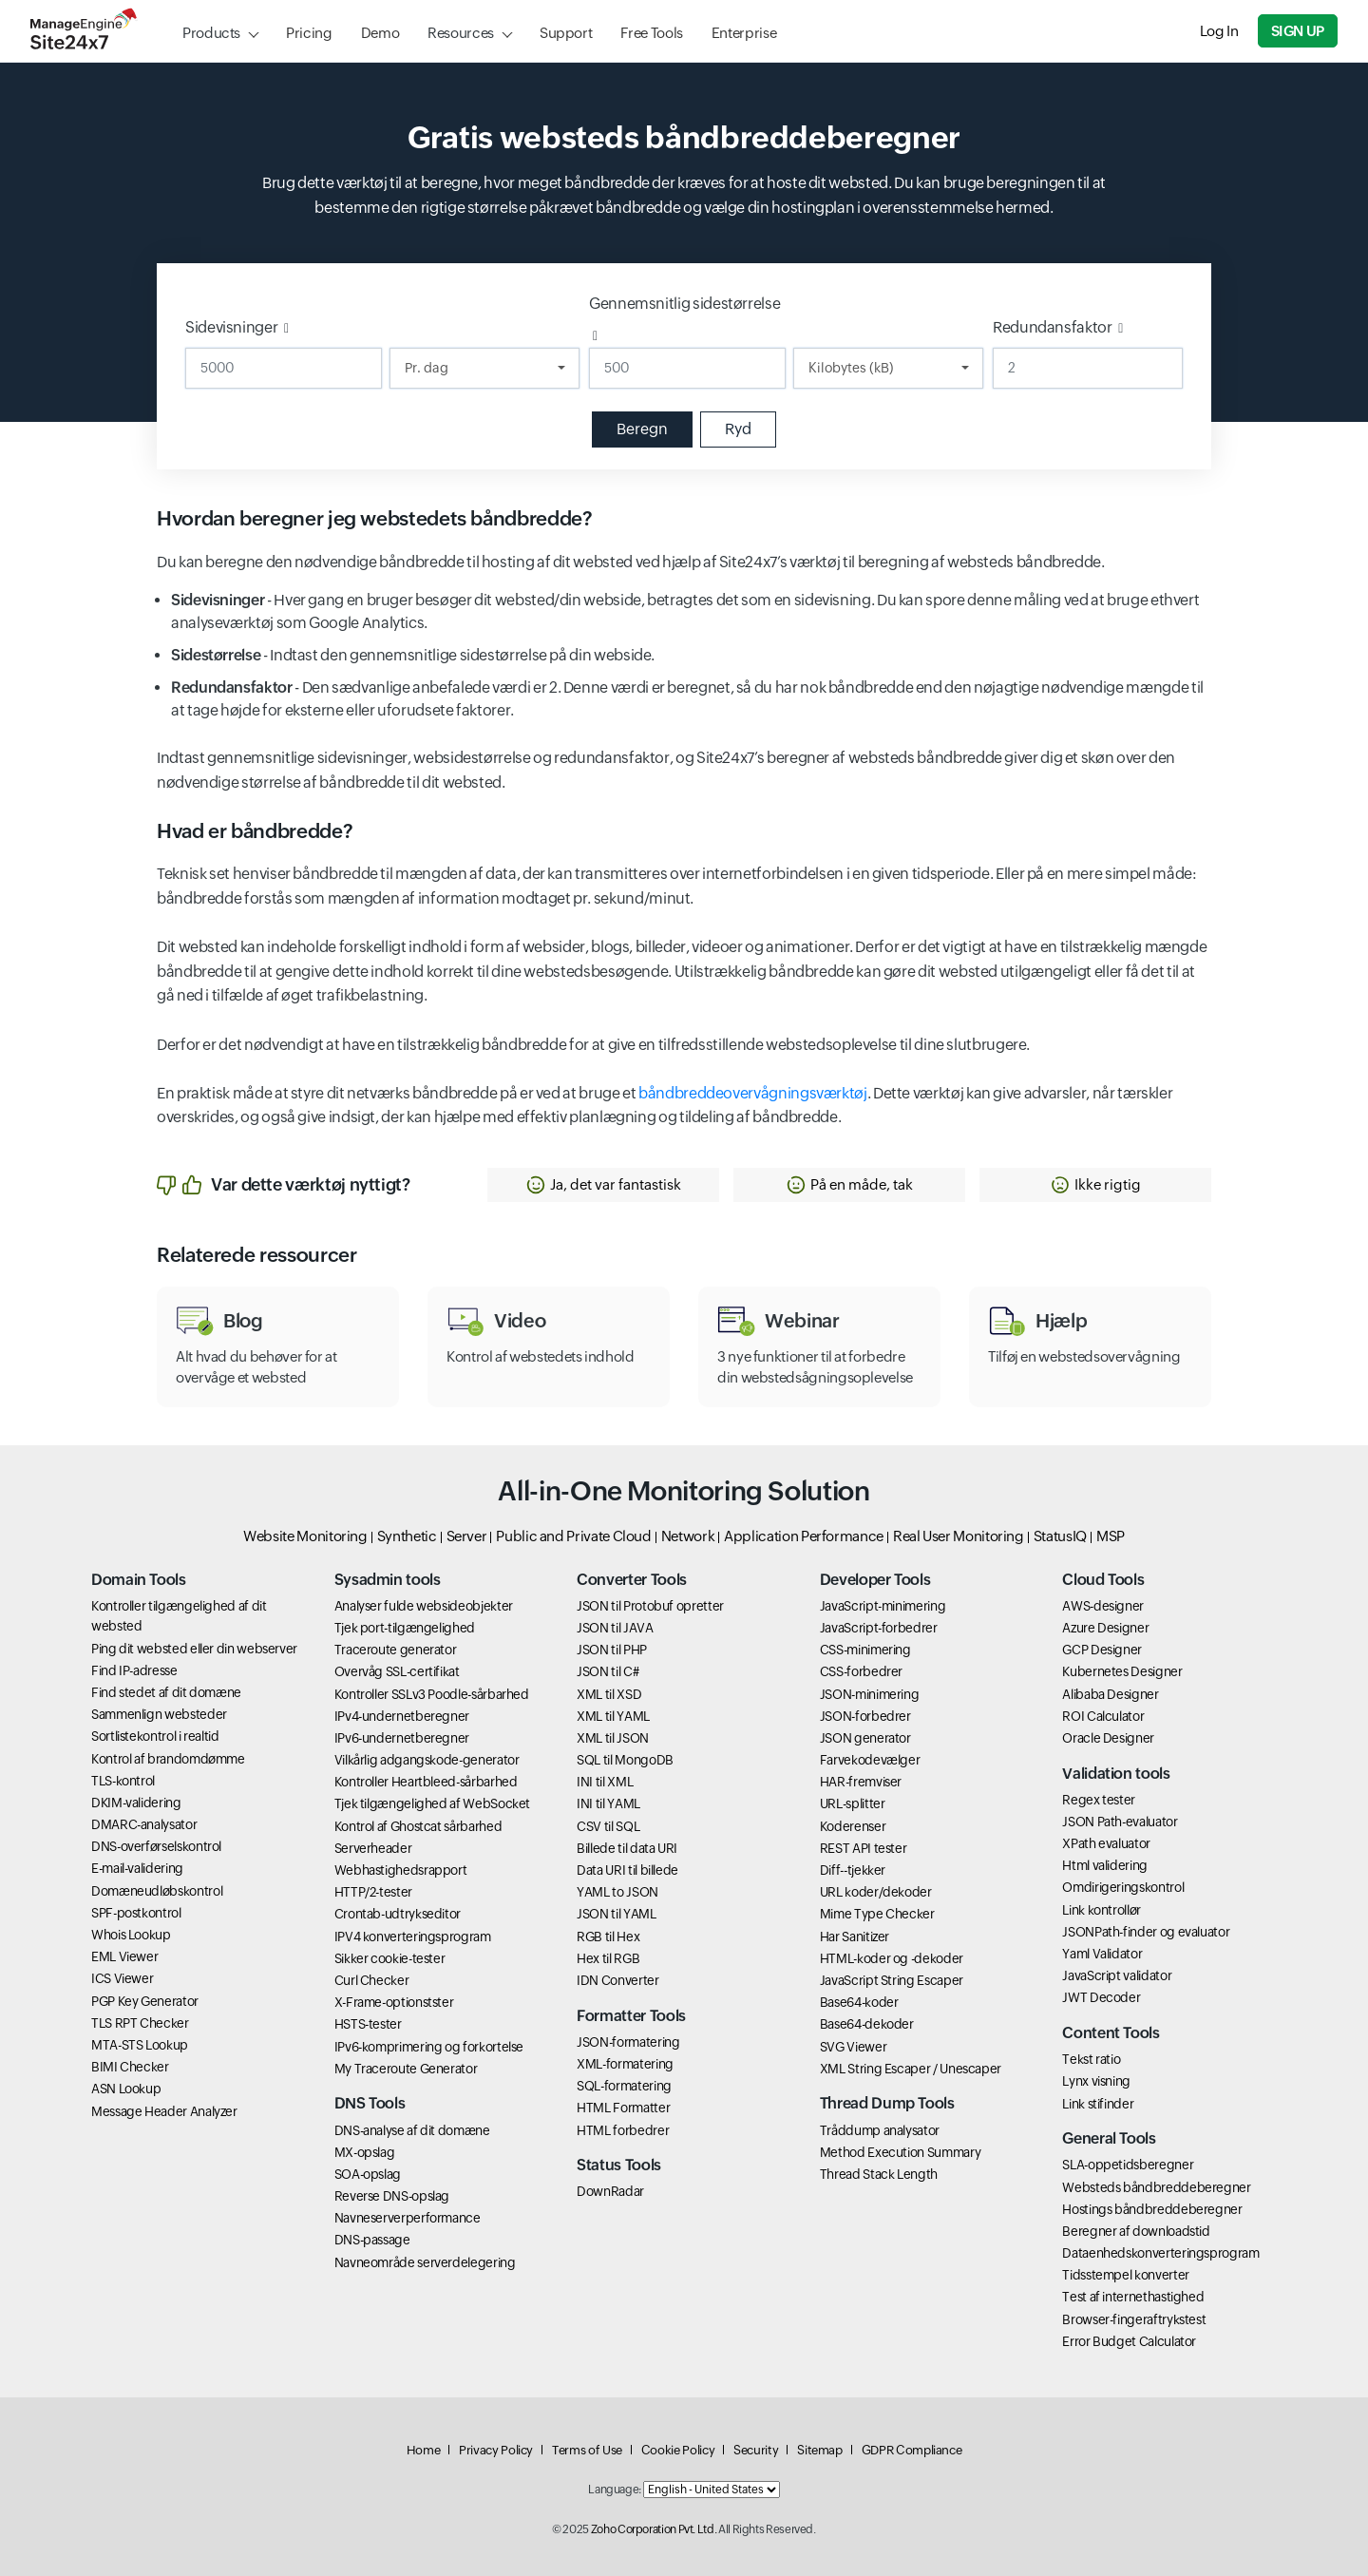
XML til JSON (613, 1738)
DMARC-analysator (144, 1824)
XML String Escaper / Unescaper (910, 2068)
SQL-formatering (624, 2085)
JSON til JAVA (615, 1627)
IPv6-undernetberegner (401, 1738)
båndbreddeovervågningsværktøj (752, 1093)
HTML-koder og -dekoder (891, 1958)
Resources (461, 33)
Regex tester (1098, 1799)
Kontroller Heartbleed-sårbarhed (426, 1781)
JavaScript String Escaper (891, 1980)
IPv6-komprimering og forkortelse (428, 2046)
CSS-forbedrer (861, 1671)
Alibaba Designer (1110, 1694)
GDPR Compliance (912, 2450)
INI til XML (605, 1781)
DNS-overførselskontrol (156, 1846)
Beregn (642, 429)
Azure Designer (1105, 1627)
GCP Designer (1102, 1649)
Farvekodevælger (870, 1759)
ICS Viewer (122, 1978)
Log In (1219, 31)
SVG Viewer (853, 2046)
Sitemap (819, 2450)
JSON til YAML (616, 1913)
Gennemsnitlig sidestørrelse (684, 304)
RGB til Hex (608, 1936)
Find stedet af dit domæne (166, 1692)
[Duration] (485, 368)
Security (755, 2450)
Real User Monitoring (958, 1536)
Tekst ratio (1091, 2059)
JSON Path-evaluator (1119, 1821)
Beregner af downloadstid (1135, 2231)
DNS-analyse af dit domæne (412, 2130)
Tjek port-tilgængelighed (404, 1627)
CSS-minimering (865, 1649)
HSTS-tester (368, 2024)
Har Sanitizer (854, 1936)
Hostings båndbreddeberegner (1152, 2209)
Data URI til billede (627, 1870)
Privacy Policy (496, 2450)
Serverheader (373, 1848)
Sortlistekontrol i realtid (155, 1736)
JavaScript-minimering (882, 1605)
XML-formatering (625, 2063)
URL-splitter (852, 1803)
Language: (614, 2489)
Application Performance (804, 1536)
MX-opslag (364, 2152)
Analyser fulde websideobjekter (423, 1605)
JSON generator (865, 1738)
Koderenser (852, 1826)
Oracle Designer (1108, 1738)
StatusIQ (1060, 1536)
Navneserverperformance (407, 2217)
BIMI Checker (130, 2066)
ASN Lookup (126, 2088)
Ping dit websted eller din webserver (194, 1648)
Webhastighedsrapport (400, 1870)
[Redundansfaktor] (1088, 368)
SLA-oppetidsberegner (1127, 2164)
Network (687, 1536)
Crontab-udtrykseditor (397, 1913)
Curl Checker (371, 1980)
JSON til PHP (612, 1649)
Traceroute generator (395, 1649)
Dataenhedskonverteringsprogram (1160, 2253)
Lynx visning (1096, 2081)
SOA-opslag (367, 2174)
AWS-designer (1103, 1605)
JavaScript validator (1116, 1975)
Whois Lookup (131, 1934)
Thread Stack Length (879, 2174)
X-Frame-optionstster (394, 2002)
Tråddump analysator (880, 2130)
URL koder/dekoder (876, 1891)
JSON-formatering (628, 2042)
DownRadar (610, 2191)
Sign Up (1297, 31)
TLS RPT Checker (140, 2023)
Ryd (738, 429)
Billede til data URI (627, 1848)
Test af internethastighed (1133, 2296)
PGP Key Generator (145, 2001)
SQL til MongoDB (625, 1759)
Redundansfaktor (1052, 327)
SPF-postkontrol (136, 1912)
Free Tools (651, 33)
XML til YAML (613, 1716)
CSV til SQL (608, 1826)
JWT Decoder (1101, 1997)
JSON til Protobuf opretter (650, 1605)
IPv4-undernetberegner (401, 1716)
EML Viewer (124, 1956)
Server (466, 1536)
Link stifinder (1097, 2103)
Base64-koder (859, 2002)
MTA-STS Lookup (139, 2044)
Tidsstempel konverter (1125, 2274)
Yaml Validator (1102, 1953)
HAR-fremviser (861, 1781)
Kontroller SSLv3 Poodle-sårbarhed (431, 1694)
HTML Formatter (623, 2107)
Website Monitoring (305, 1536)
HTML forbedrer (623, 2130)
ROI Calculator (1103, 1716)
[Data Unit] (888, 368)
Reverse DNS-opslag (392, 2196)
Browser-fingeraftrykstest (1134, 2319)
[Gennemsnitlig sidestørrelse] (687, 368)
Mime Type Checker (877, 1913)
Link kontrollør (1101, 1910)
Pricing (309, 33)
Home (424, 2450)
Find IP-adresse (134, 1670)
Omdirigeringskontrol (1123, 1887)
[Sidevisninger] (283, 368)
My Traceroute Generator (406, 2068)
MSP (1110, 1536)
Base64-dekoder (867, 2024)
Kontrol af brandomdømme (168, 1758)
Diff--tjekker (852, 1870)
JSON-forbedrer (865, 1716)
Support (566, 33)
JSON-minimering (870, 1694)
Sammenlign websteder (159, 1714)
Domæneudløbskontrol (156, 1891)
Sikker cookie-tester (390, 1958)
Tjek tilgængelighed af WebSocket (432, 1803)
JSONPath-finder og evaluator (1145, 1931)
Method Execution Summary (900, 2152)
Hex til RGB (608, 1958)
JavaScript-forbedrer (879, 1627)
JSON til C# (607, 1671)
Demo (380, 33)
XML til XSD (609, 1694)
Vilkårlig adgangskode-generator (427, 1759)
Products (211, 33)
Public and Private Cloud (573, 1536)
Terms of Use (587, 2450)
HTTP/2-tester (373, 1891)
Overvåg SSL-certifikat (397, 1671)
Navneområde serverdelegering (425, 2262)
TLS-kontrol (123, 1780)
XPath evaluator (1106, 1843)
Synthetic (407, 1536)
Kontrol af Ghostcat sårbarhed (418, 1826)
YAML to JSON (617, 1891)
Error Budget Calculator (1129, 2341)
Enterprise (744, 33)
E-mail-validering (137, 1868)
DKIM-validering (136, 1802)
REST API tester (863, 1848)
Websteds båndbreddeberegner (1156, 2187)
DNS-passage (372, 2239)
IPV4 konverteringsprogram (412, 1936)
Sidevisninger (231, 327)
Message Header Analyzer (164, 2111)
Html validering (1105, 1865)
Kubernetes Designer (1122, 1671)
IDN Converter (617, 1980)
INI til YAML (608, 1803)
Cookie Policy (677, 2450)
